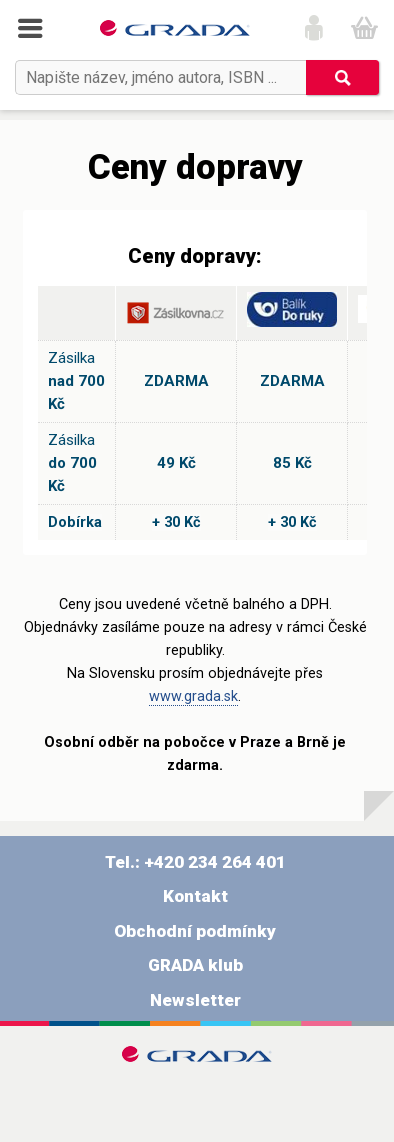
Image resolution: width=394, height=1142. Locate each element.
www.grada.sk (193, 696)
